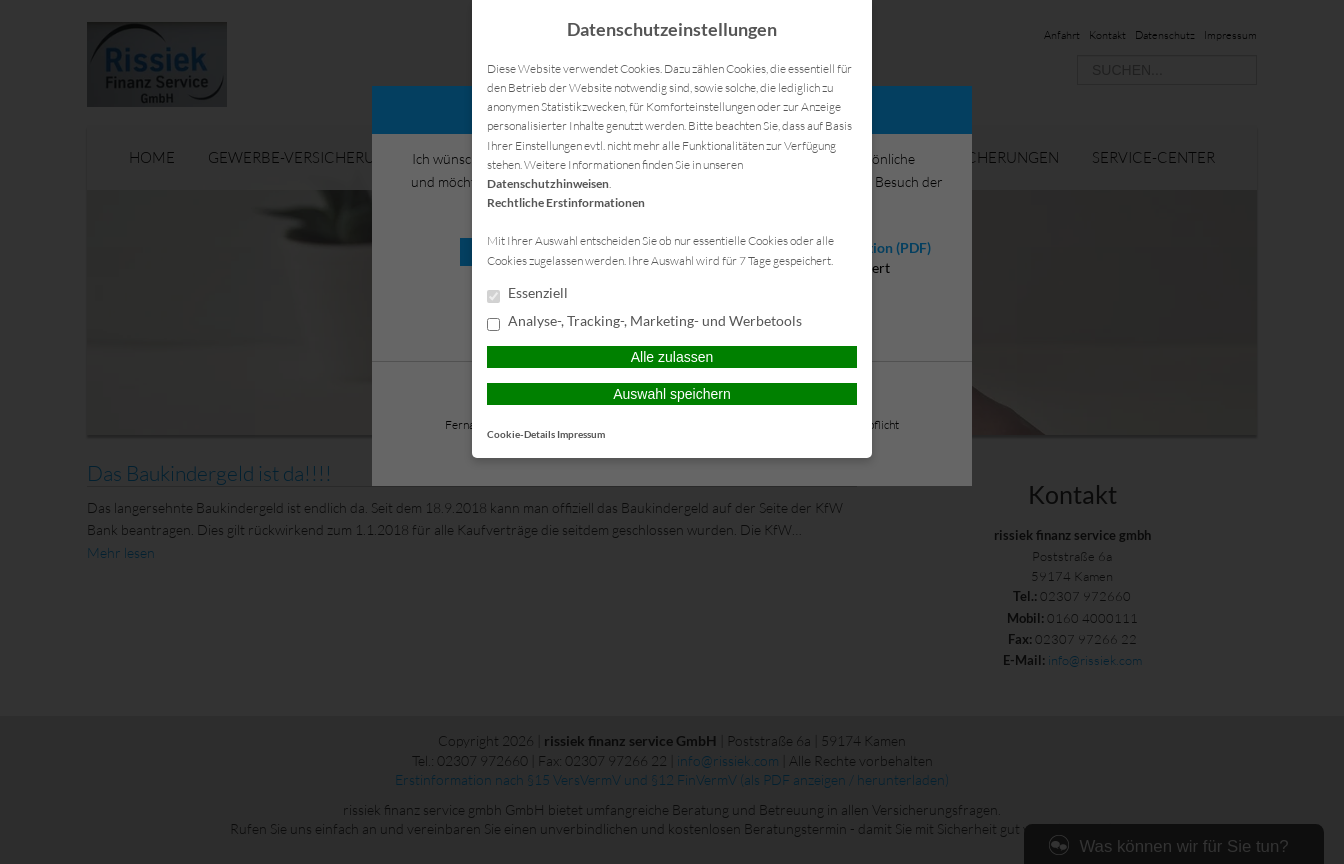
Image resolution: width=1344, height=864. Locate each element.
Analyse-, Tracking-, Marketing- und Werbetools (644, 322)
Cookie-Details (521, 434)
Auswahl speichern (672, 394)
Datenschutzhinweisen (548, 183)
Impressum (581, 434)
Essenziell (527, 294)
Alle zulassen (672, 357)
